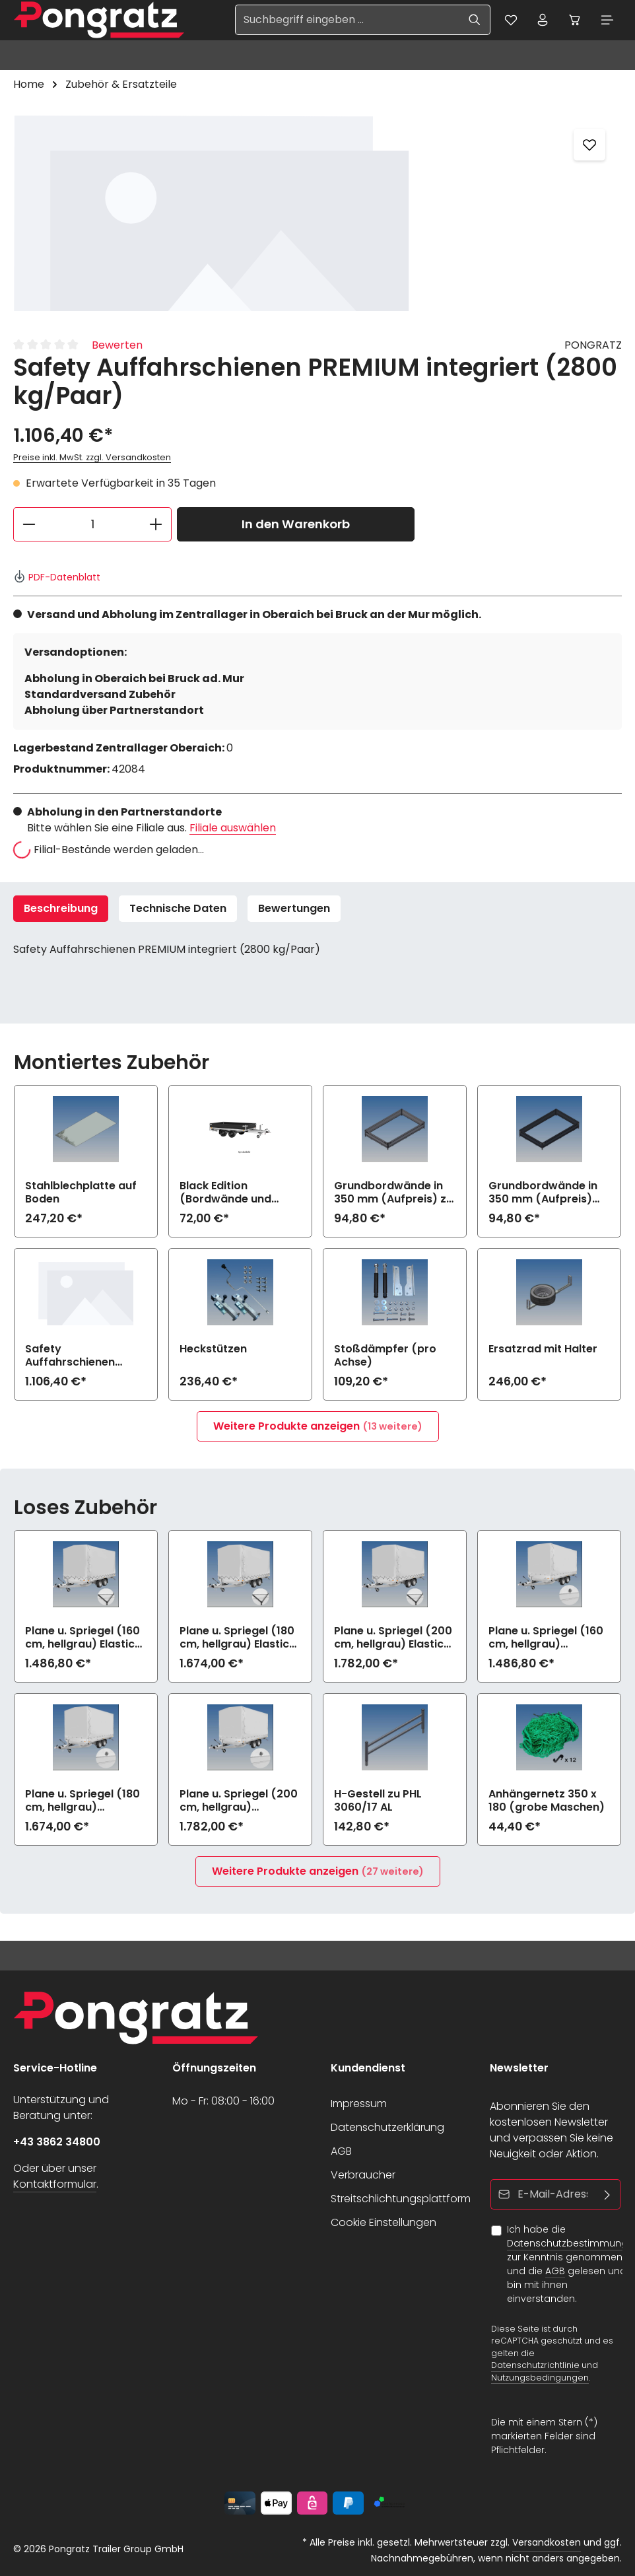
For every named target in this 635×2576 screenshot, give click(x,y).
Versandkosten (546, 2542)
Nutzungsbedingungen (540, 2377)
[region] (317, 213)
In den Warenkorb (296, 525)
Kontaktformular (54, 2184)
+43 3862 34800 (56, 2141)
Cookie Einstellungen (383, 2222)
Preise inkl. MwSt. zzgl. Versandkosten (92, 458)
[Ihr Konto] (540, 20)
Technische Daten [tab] (177, 909)
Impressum (359, 2103)
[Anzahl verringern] (28, 525)
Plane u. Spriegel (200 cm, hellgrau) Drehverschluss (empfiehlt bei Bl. (239, 1801)
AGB (341, 2151)
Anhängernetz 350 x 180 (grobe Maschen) (546, 1801)
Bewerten (117, 345)
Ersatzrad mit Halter (542, 1350)
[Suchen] (471, 20)
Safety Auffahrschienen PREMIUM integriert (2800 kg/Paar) (75, 1356)
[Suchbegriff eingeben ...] (344, 20)
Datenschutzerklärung (387, 2127)
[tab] (60, 909)
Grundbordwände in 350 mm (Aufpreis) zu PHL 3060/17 (393, 1193)
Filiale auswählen (232, 828)
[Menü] (606, 20)
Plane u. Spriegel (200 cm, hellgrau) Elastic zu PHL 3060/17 (393, 1638)
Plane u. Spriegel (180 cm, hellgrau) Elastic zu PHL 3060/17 (237, 1638)
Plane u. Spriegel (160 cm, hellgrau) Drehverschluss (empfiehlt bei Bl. (545, 1638)
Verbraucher (363, 2174)
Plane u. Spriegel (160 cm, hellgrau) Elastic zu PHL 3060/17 (82, 1638)
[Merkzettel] (507, 20)
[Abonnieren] (607, 2194)
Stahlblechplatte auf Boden (81, 1193)
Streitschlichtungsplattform (401, 2198)
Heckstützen (213, 1350)
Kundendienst (368, 2067)
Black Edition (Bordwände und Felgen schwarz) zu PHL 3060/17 (232, 1193)
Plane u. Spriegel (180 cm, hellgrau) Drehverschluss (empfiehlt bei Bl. (82, 1801)
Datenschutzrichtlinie (535, 2365)
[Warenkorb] (573, 20)
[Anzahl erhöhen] (156, 525)
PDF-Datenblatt (56, 577)
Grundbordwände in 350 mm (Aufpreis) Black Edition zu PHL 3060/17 (542, 1193)
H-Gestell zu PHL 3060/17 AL (378, 1801)
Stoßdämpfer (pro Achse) (385, 1356)
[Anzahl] (92, 525)
